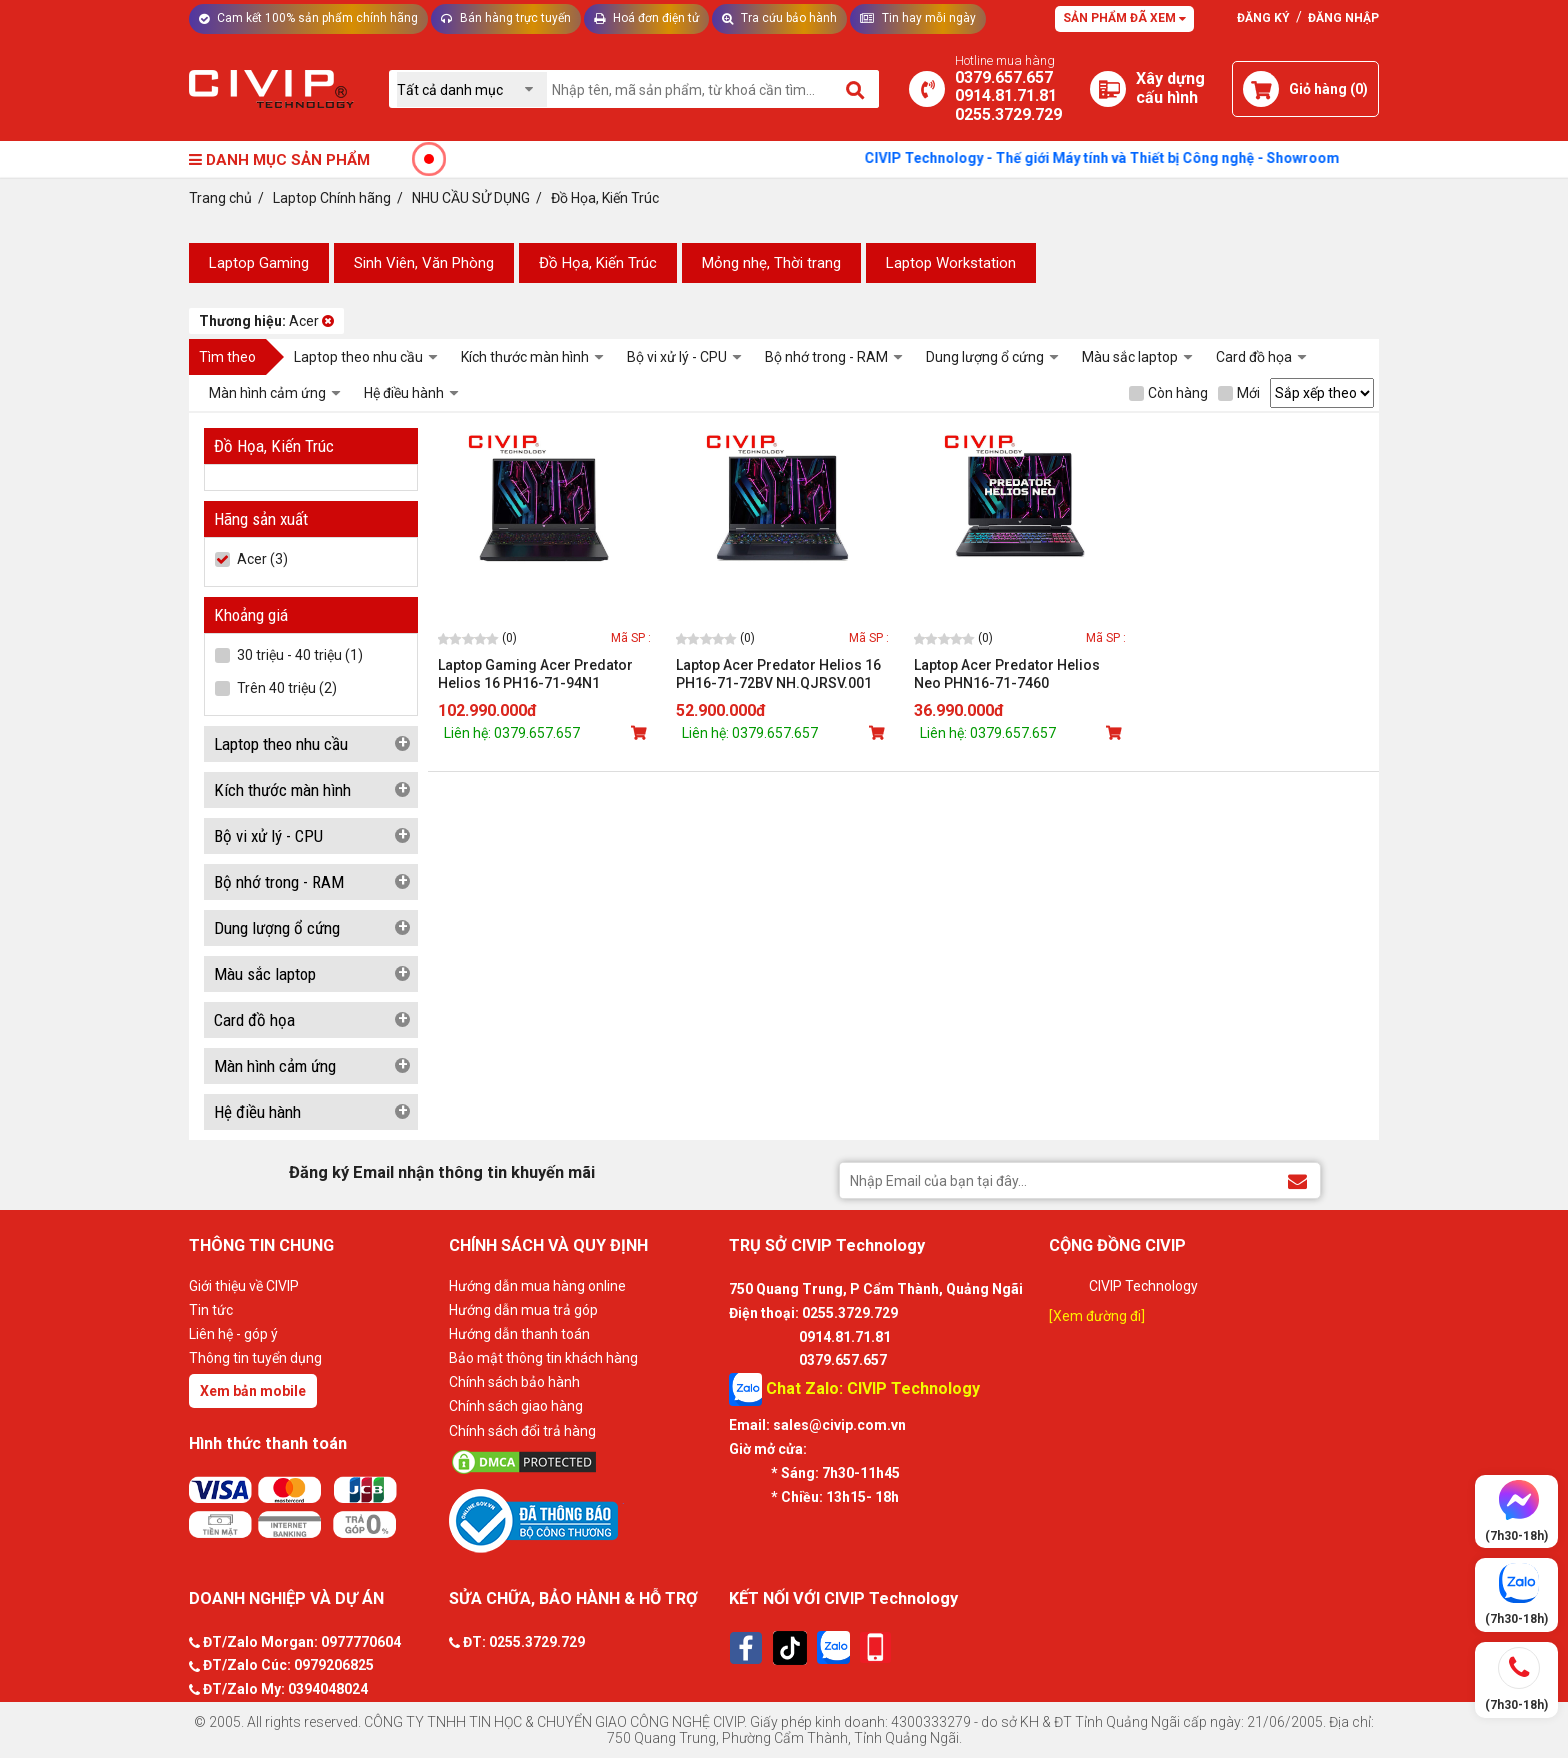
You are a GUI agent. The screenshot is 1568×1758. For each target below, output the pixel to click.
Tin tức (211, 1310)
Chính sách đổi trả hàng (522, 1431)
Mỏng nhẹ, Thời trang (771, 263)
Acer (266, 321)
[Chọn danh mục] (472, 89)
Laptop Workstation (951, 263)
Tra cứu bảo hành (779, 18)
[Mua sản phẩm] (641, 733)
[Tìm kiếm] (856, 89)
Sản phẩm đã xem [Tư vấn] (1124, 18)
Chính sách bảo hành (514, 1382)
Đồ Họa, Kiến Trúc (598, 263)
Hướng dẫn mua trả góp (523, 1310)
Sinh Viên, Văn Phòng (424, 263)
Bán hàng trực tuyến (506, 18)
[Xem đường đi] (1097, 1316)
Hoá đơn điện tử (646, 18)
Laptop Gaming (259, 263)
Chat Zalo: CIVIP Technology (854, 1389)
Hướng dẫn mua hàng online (537, 1286)
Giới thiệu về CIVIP (244, 1286)
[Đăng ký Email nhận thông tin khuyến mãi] (1297, 1179)
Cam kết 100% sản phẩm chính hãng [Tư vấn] (308, 18)
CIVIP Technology (1143, 1286)
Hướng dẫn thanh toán (519, 1334)
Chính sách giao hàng (516, 1406)
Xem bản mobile (253, 1391)
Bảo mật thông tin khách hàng (543, 1358)
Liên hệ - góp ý (233, 1334)
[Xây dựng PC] (1108, 89)
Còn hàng (1168, 393)
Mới (1239, 393)
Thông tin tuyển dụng (255, 1358)
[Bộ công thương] (584, 1520)
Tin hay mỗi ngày (918, 18)
